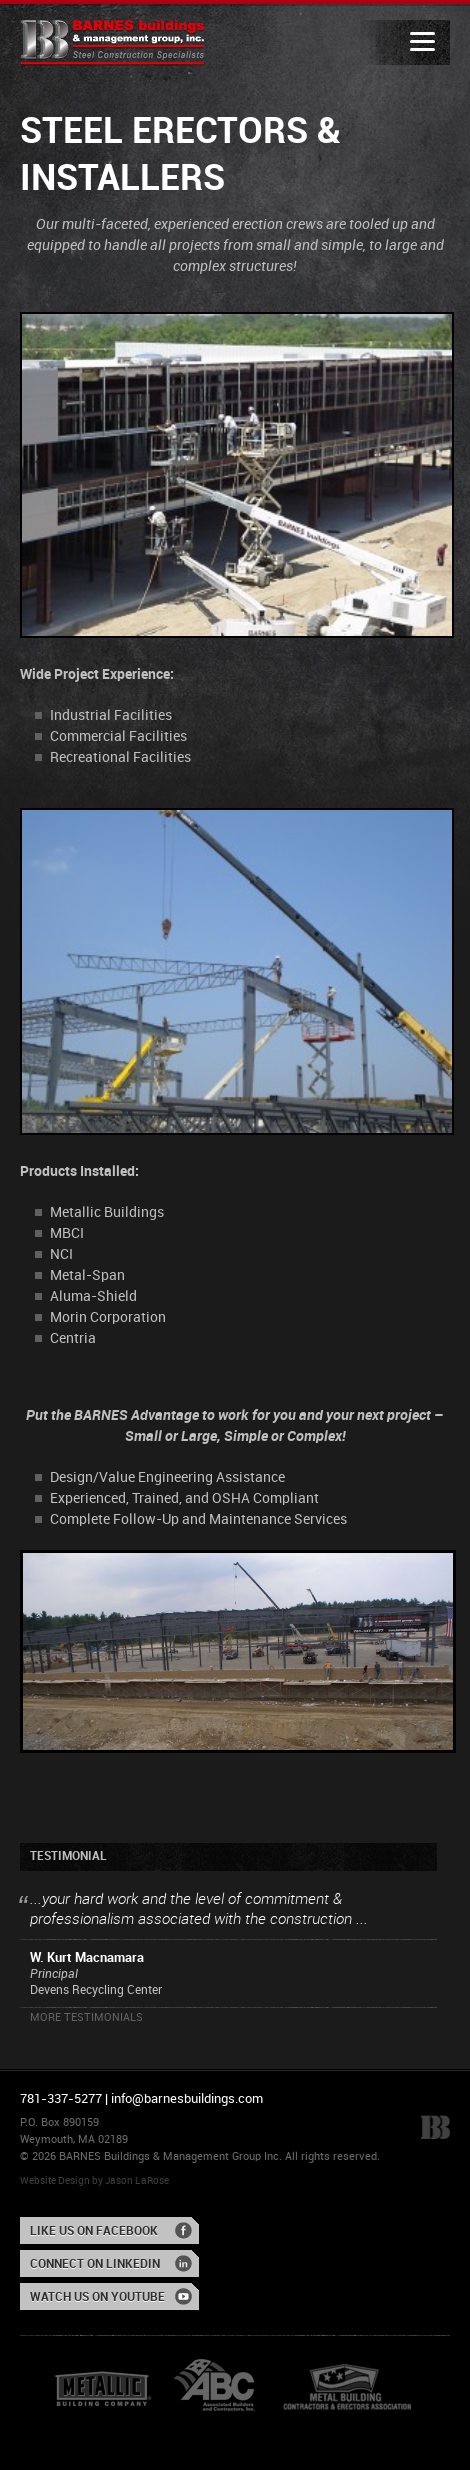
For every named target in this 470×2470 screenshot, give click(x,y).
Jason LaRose (137, 2181)
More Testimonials (86, 2018)
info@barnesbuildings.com (187, 2099)
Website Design (55, 2181)
